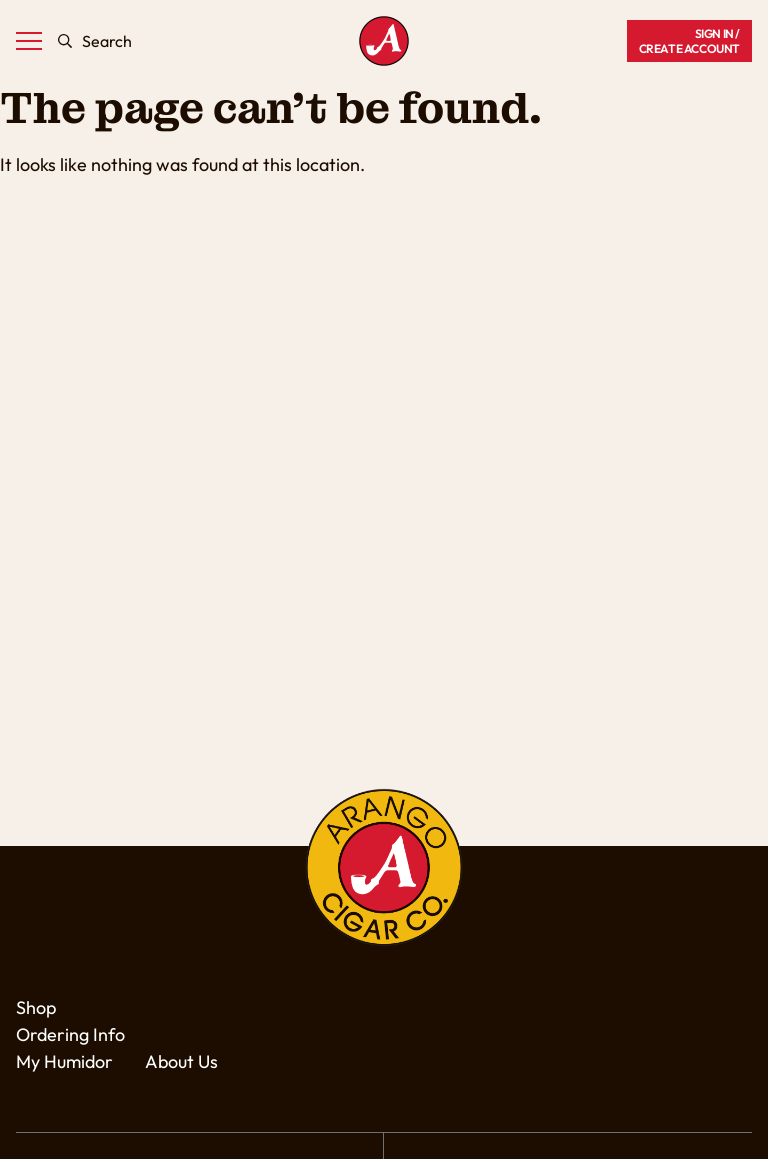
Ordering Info (70, 1034)
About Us (181, 1061)
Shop (36, 1007)
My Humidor (64, 1061)
